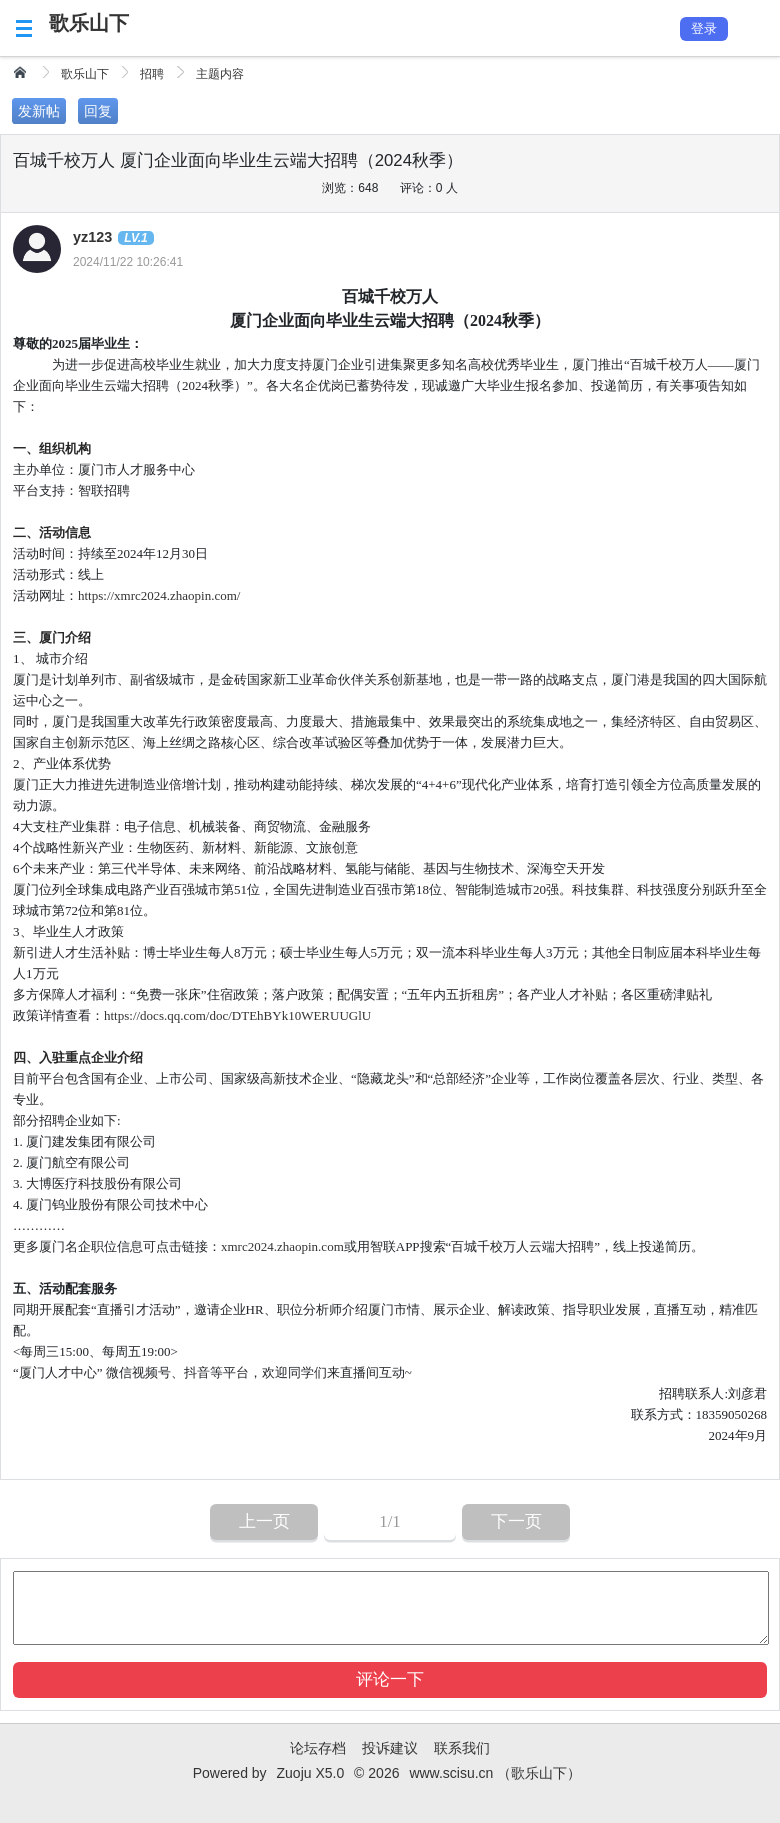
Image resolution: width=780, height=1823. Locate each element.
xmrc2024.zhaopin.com (282, 1246)
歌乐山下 (89, 23)
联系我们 (462, 1748)
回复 (98, 111)
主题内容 (220, 74)
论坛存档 (318, 1748)
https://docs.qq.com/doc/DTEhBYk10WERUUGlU (237, 1015)
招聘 (152, 74)
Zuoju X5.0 (311, 1773)
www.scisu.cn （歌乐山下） (495, 1773)
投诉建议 (390, 1748)
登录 (704, 28)
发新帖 (39, 111)
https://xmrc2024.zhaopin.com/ (159, 595)
